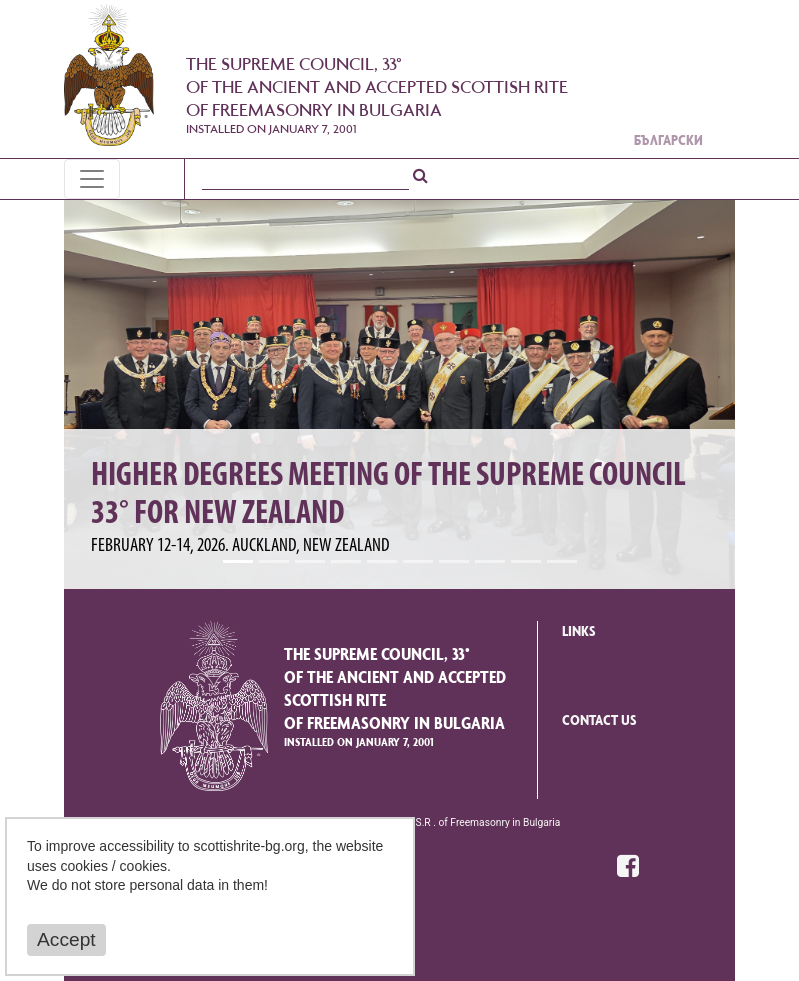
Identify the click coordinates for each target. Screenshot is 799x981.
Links (579, 633)
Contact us (599, 722)
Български (668, 142)
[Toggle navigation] (92, 179)
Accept (66, 939)
